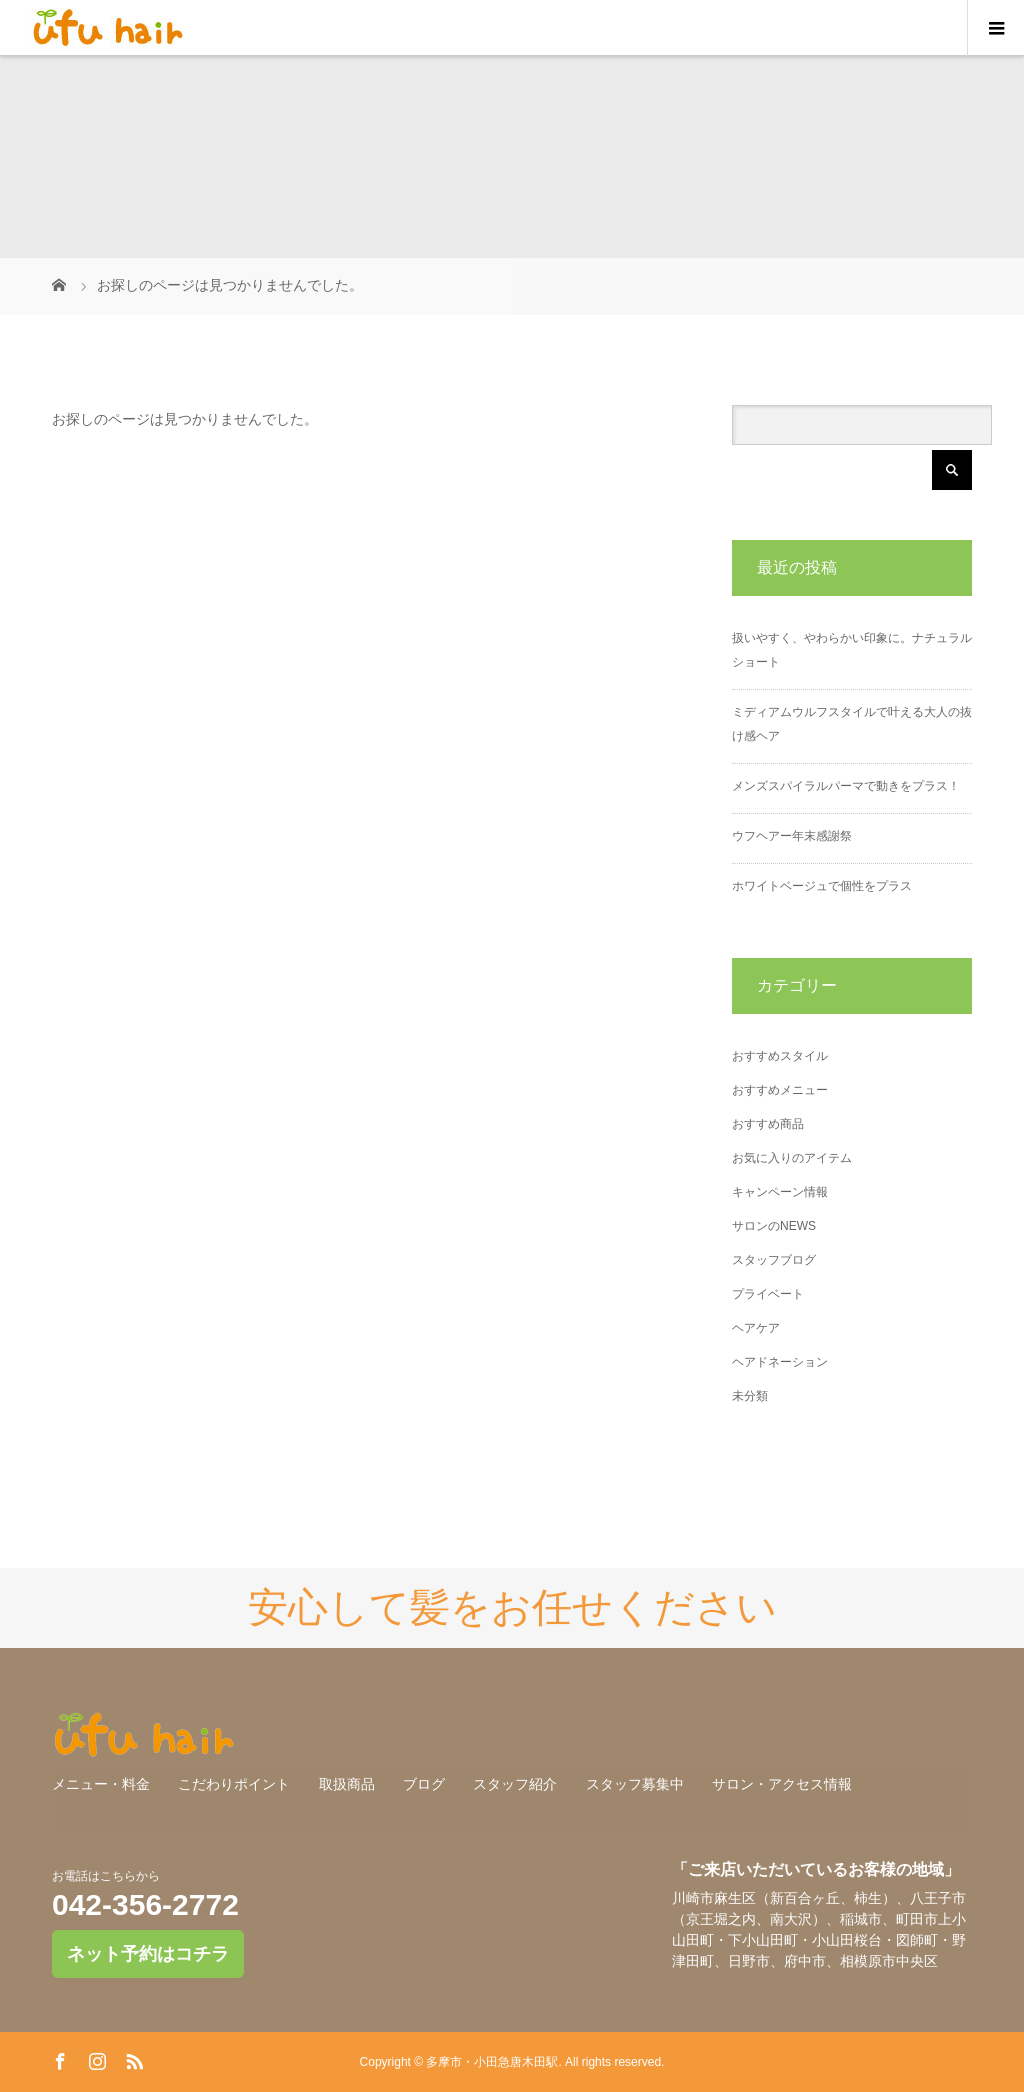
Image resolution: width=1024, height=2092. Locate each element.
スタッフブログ (774, 1260)
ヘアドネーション (780, 1362)
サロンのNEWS (774, 1226)
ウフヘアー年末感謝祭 (792, 836)
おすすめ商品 (768, 1124)
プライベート (768, 1294)
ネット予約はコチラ (148, 1954)
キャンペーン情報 (780, 1192)
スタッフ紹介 (515, 1784)
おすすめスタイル (780, 1056)
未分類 (750, 1396)
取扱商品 (347, 1784)
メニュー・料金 (101, 1784)
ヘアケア (756, 1328)
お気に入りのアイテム (792, 1158)
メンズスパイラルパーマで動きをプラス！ (846, 786)
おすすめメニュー (780, 1090)
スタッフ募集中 (635, 1784)
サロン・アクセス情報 (782, 1784)
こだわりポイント (234, 1784)
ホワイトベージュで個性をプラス (822, 886)
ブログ (424, 1784)
